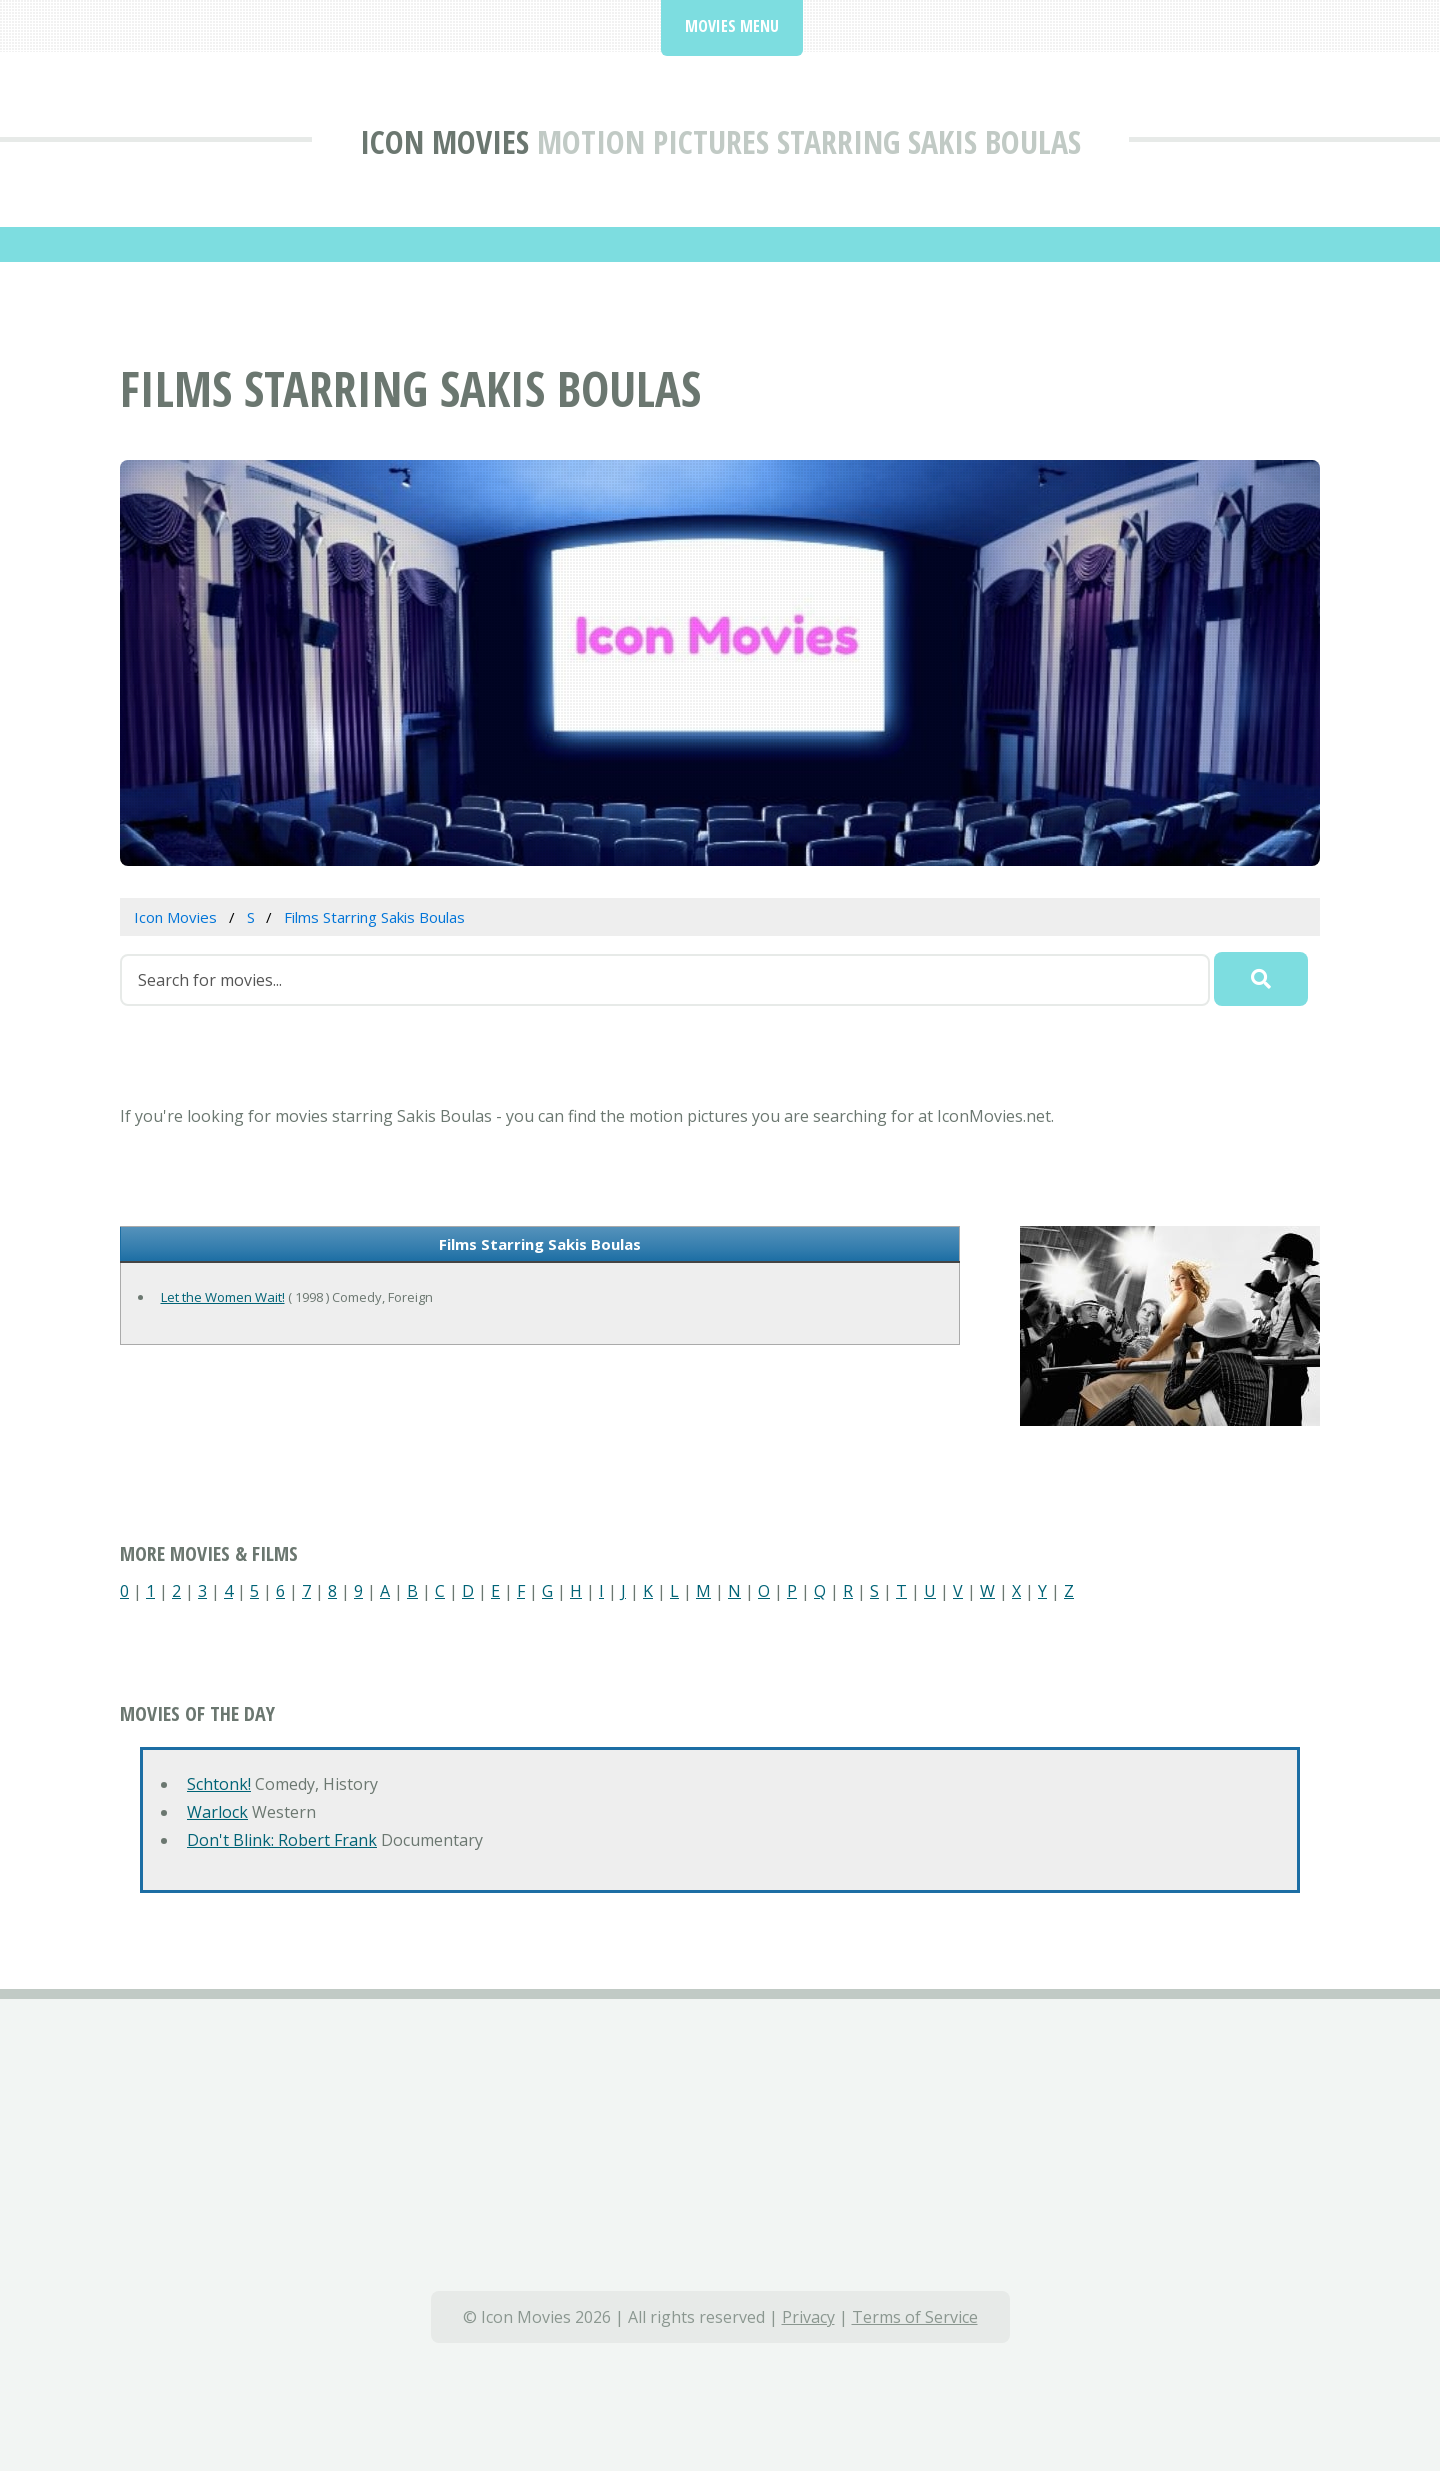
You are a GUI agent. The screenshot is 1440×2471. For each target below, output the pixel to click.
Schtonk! (219, 1784)
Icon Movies (444, 141)
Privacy (808, 2317)
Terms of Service (915, 2317)
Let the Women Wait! (223, 1297)
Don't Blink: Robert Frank (282, 1840)
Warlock (217, 1812)
